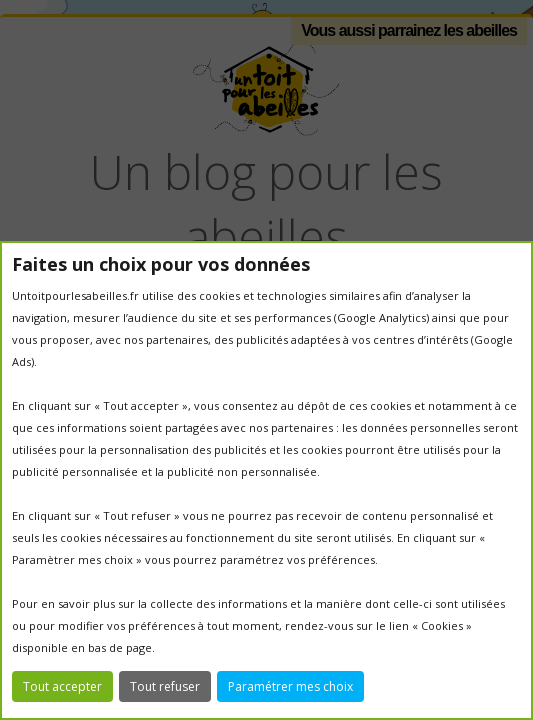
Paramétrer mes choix (290, 686)
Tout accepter (62, 686)
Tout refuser (165, 686)
